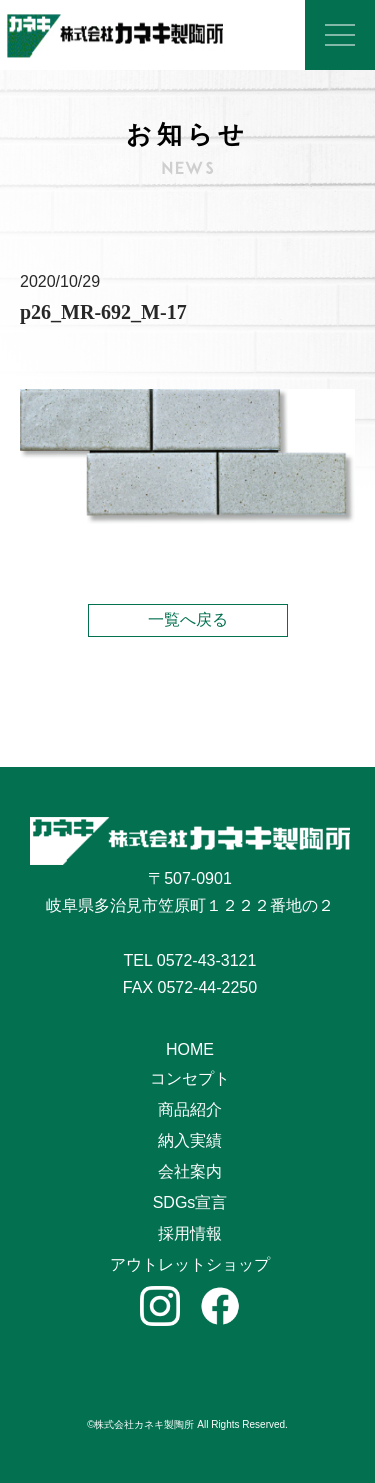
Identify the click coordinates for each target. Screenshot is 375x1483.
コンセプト (190, 1078)
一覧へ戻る (188, 619)
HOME (190, 1049)
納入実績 (190, 1140)
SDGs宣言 (190, 1202)
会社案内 (190, 1171)
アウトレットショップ (190, 1264)
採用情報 (190, 1233)
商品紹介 (190, 1109)
